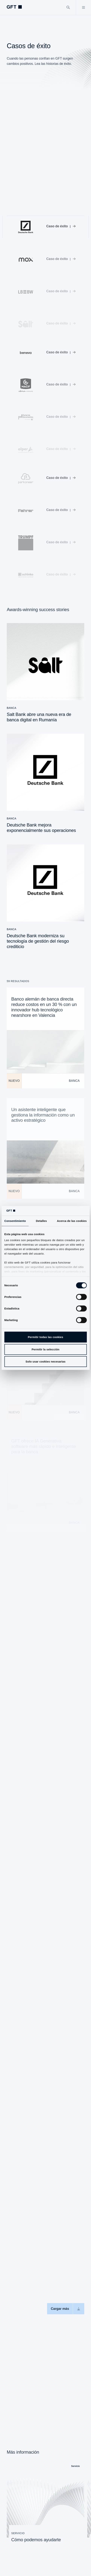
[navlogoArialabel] (14, 7)
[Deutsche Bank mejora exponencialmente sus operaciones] (45, 783)
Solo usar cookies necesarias (45, 1361)
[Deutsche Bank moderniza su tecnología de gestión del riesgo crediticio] (45, 896)
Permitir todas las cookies (45, 1337)
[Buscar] (68, 7)
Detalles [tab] (41, 1220)
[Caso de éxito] (61, 226)
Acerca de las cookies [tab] (72, 1220)
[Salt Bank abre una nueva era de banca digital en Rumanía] (45, 673)
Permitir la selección (45, 1349)
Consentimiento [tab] (15, 1220)
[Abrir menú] (83, 7)
